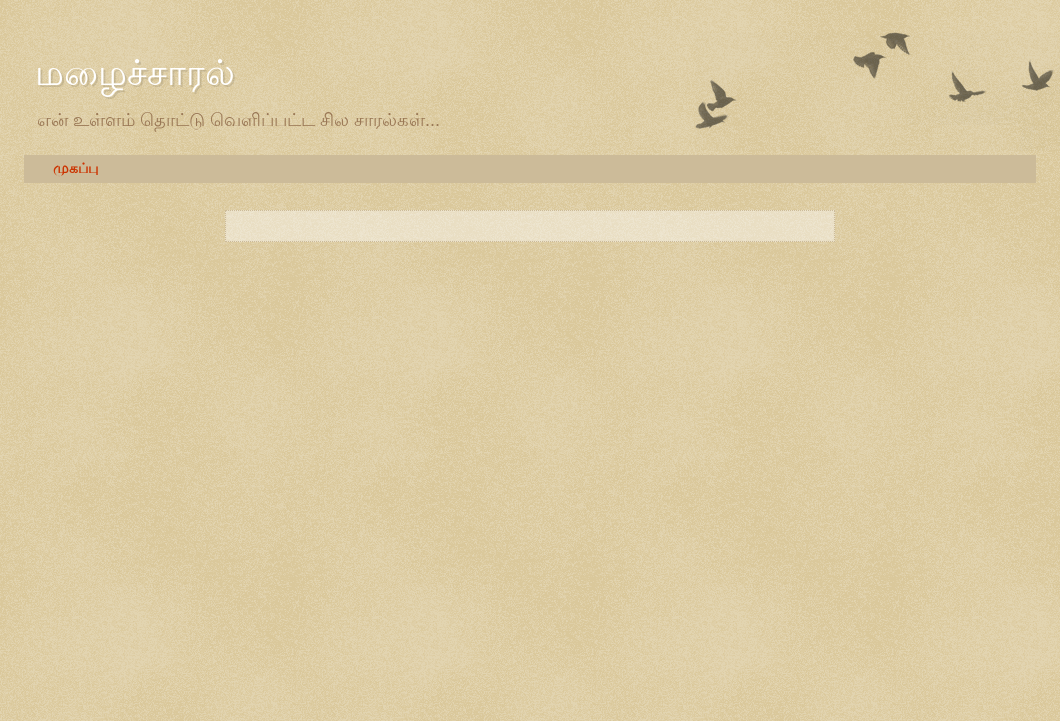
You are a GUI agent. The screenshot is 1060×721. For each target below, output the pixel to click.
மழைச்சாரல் (135, 73)
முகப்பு (75, 168)
